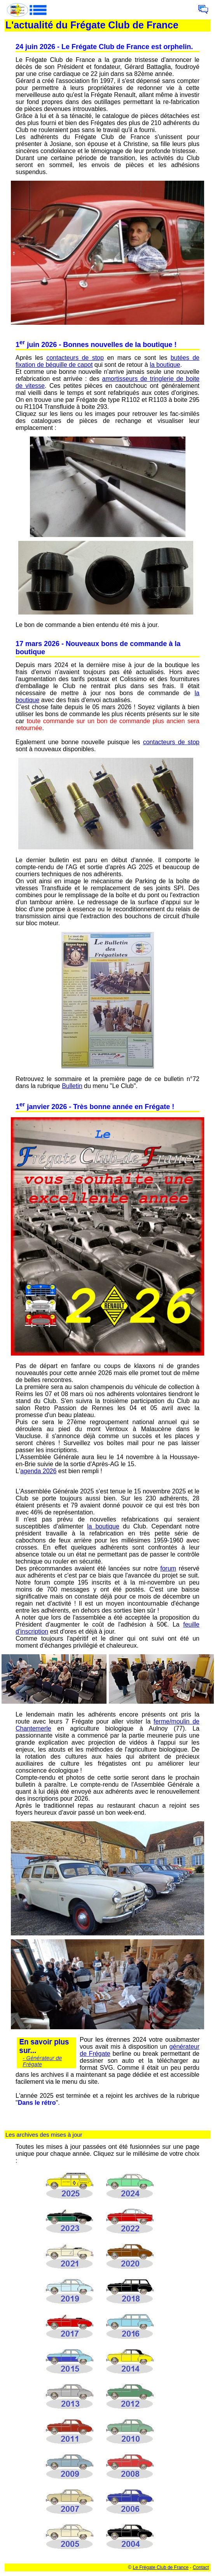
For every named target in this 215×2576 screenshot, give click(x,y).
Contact (201, 2567)
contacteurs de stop (75, 357)
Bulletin (72, 1086)
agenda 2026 (38, 1471)
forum (168, 1568)
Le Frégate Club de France (161, 2567)
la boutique (165, 364)
